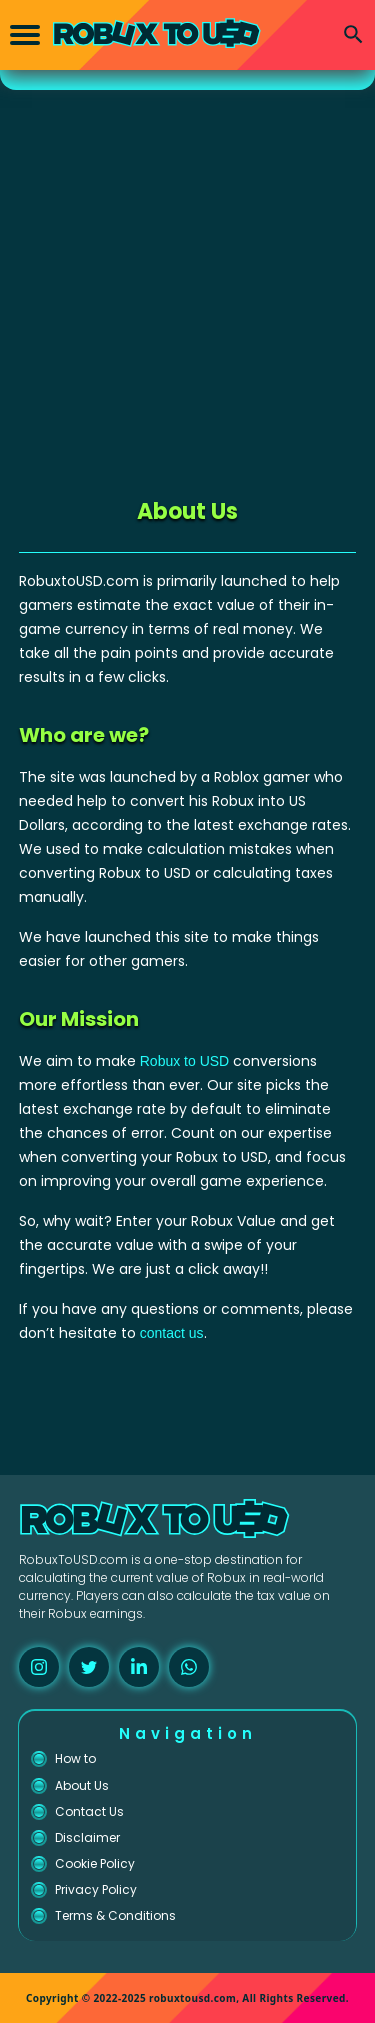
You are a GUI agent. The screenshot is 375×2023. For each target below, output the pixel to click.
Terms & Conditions (115, 1915)
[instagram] (39, 1667)
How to (75, 1758)
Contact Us (89, 1811)
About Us (82, 1785)
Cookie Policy (95, 1863)
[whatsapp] (189, 1667)
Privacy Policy (96, 1889)
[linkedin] (139, 1667)
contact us (172, 1333)
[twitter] (89, 1667)
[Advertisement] (187, 287)
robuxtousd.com (192, 1998)
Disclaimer (87, 1837)
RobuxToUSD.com (73, 1559)
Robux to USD (184, 1061)
